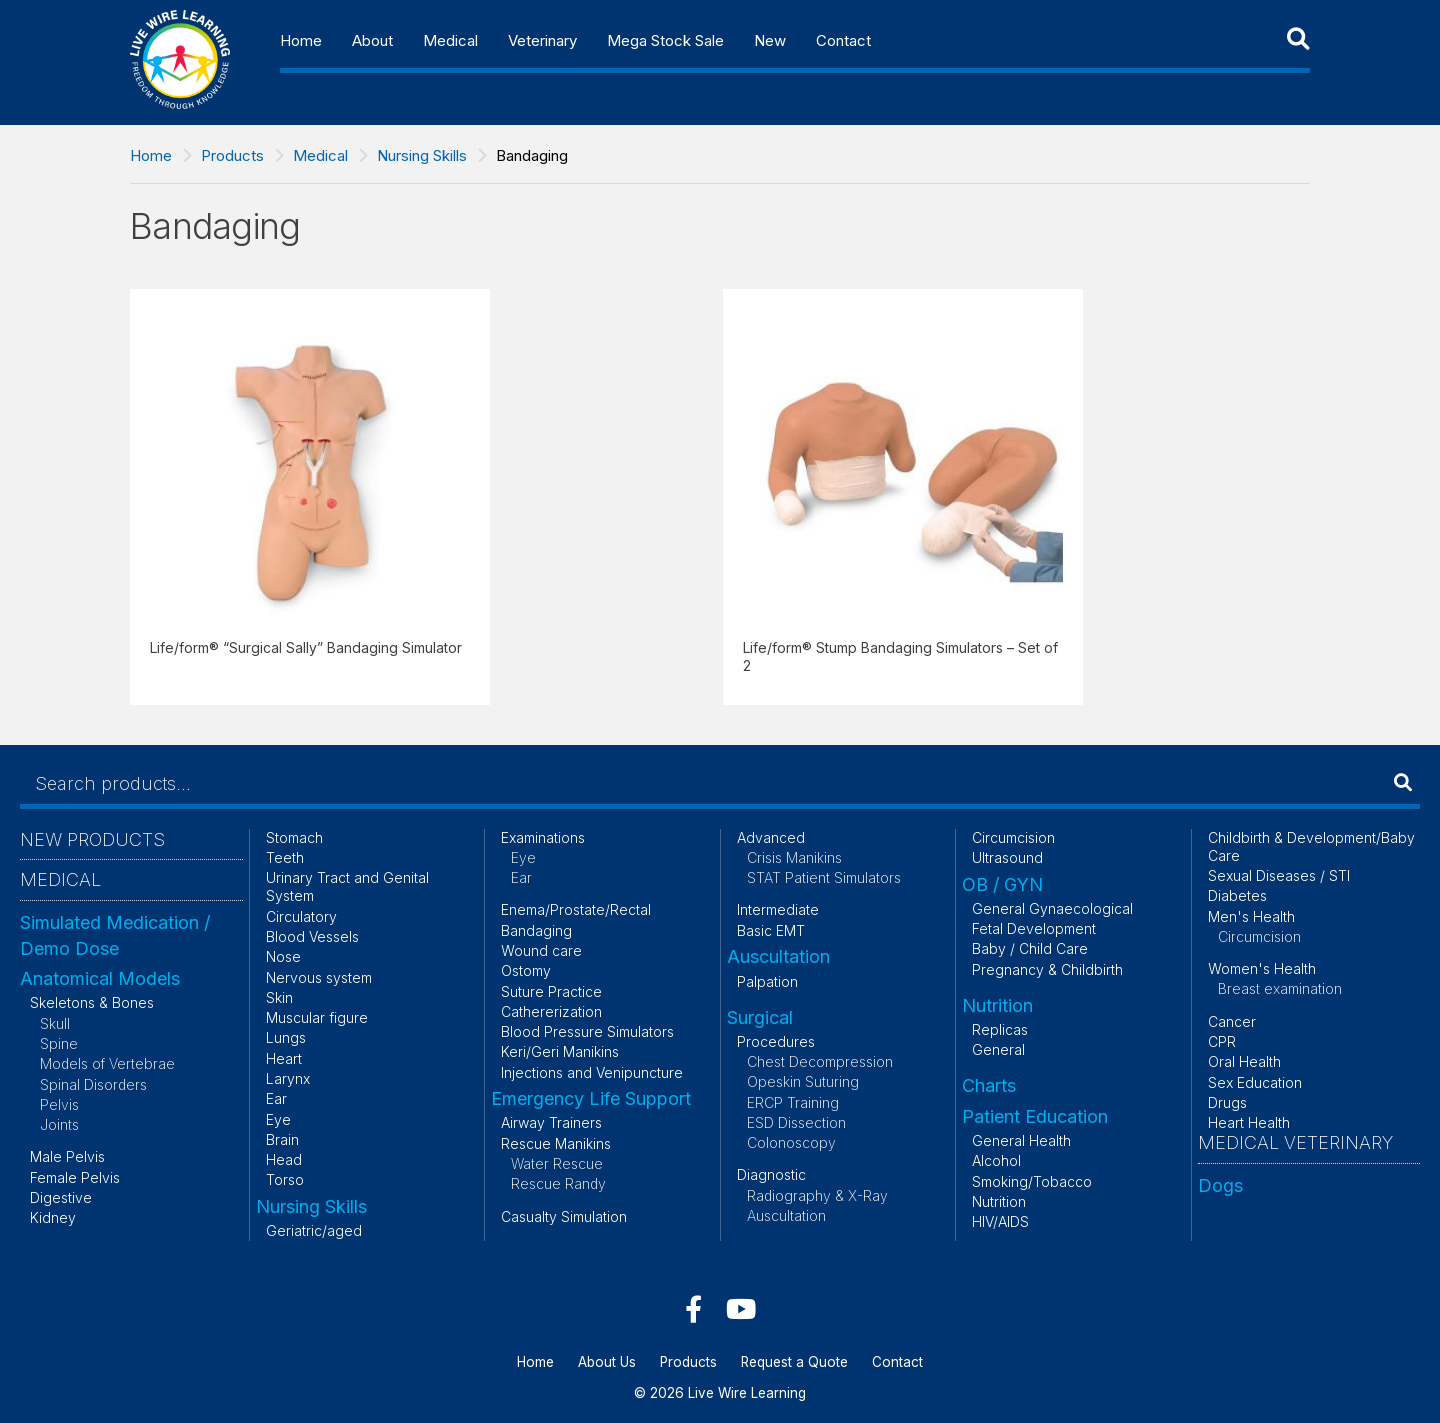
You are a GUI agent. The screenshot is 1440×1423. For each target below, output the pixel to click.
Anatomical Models (100, 978)
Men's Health (1251, 916)
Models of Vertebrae (107, 1063)
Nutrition (997, 1005)
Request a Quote (794, 1362)
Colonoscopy (791, 1142)
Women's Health (1262, 968)
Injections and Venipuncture (592, 1072)
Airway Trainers (551, 1122)
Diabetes (1237, 895)
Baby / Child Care (1030, 948)
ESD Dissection (796, 1122)
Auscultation (778, 956)
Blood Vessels (312, 936)
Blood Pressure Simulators (587, 1031)
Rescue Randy (558, 1183)
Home (301, 40)
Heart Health (1249, 1122)
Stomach (294, 837)
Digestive (61, 1197)
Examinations (543, 837)
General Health (1021, 1140)
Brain (282, 1139)
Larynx (288, 1078)
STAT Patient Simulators (824, 877)
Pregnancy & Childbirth (1047, 969)
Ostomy (526, 970)
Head (284, 1159)
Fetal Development (1034, 928)
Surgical (760, 1017)
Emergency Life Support (591, 1098)
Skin (279, 997)
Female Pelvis (75, 1177)
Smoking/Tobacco (1032, 1181)
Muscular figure (317, 1017)
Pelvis (59, 1104)
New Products (92, 839)
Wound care (541, 950)
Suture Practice (551, 991)
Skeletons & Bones (92, 1002)
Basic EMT (771, 930)
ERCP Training (793, 1102)
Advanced (771, 837)
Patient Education (1035, 1116)
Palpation (767, 981)
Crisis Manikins (794, 857)
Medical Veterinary (1295, 1142)
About (372, 40)
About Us (607, 1362)
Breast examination (1280, 988)
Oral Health (1244, 1061)
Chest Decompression (820, 1061)
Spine (59, 1043)
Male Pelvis (67, 1156)
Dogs (1220, 1185)
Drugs (1227, 1102)
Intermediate (778, 909)
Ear (276, 1098)
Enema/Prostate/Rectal (576, 909)
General (998, 1049)
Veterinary (542, 40)
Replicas (1000, 1029)
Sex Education (1255, 1082)
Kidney (53, 1217)
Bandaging (536, 930)
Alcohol (996, 1160)
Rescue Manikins (556, 1143)
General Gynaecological (1052, 908)
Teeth (285, 857)
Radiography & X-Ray (817, 1195)
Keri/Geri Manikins (560, 1051)
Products (232, 155)
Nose (283, 956)
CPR (1222, 1041)
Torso (285, 1179)
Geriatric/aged (314, 1230)
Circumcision (1013, 837)
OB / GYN (1002, 884)
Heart (284, 1058)
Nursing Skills (422, 155)
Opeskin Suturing (803, 1081)
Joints (59, 1124)
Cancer (1232, 1021)
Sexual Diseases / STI (1279, 875)
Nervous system (319, 977)
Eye (278, 1119)
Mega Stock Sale (665, 40)
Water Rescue (557, 1163)
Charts (989, 1085)
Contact (843, 40)
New (770, 40)
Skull (55, 1023)
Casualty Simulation (564, 1216)
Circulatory (301, 916)
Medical (450, 40)
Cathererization (551, 1011)
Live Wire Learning (747, 1393)
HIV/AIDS (1000, 1221)
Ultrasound (1007, 857)
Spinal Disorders (93, 1084)
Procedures (776, 1041)
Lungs (286, 1037)
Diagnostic (771, 1174)
